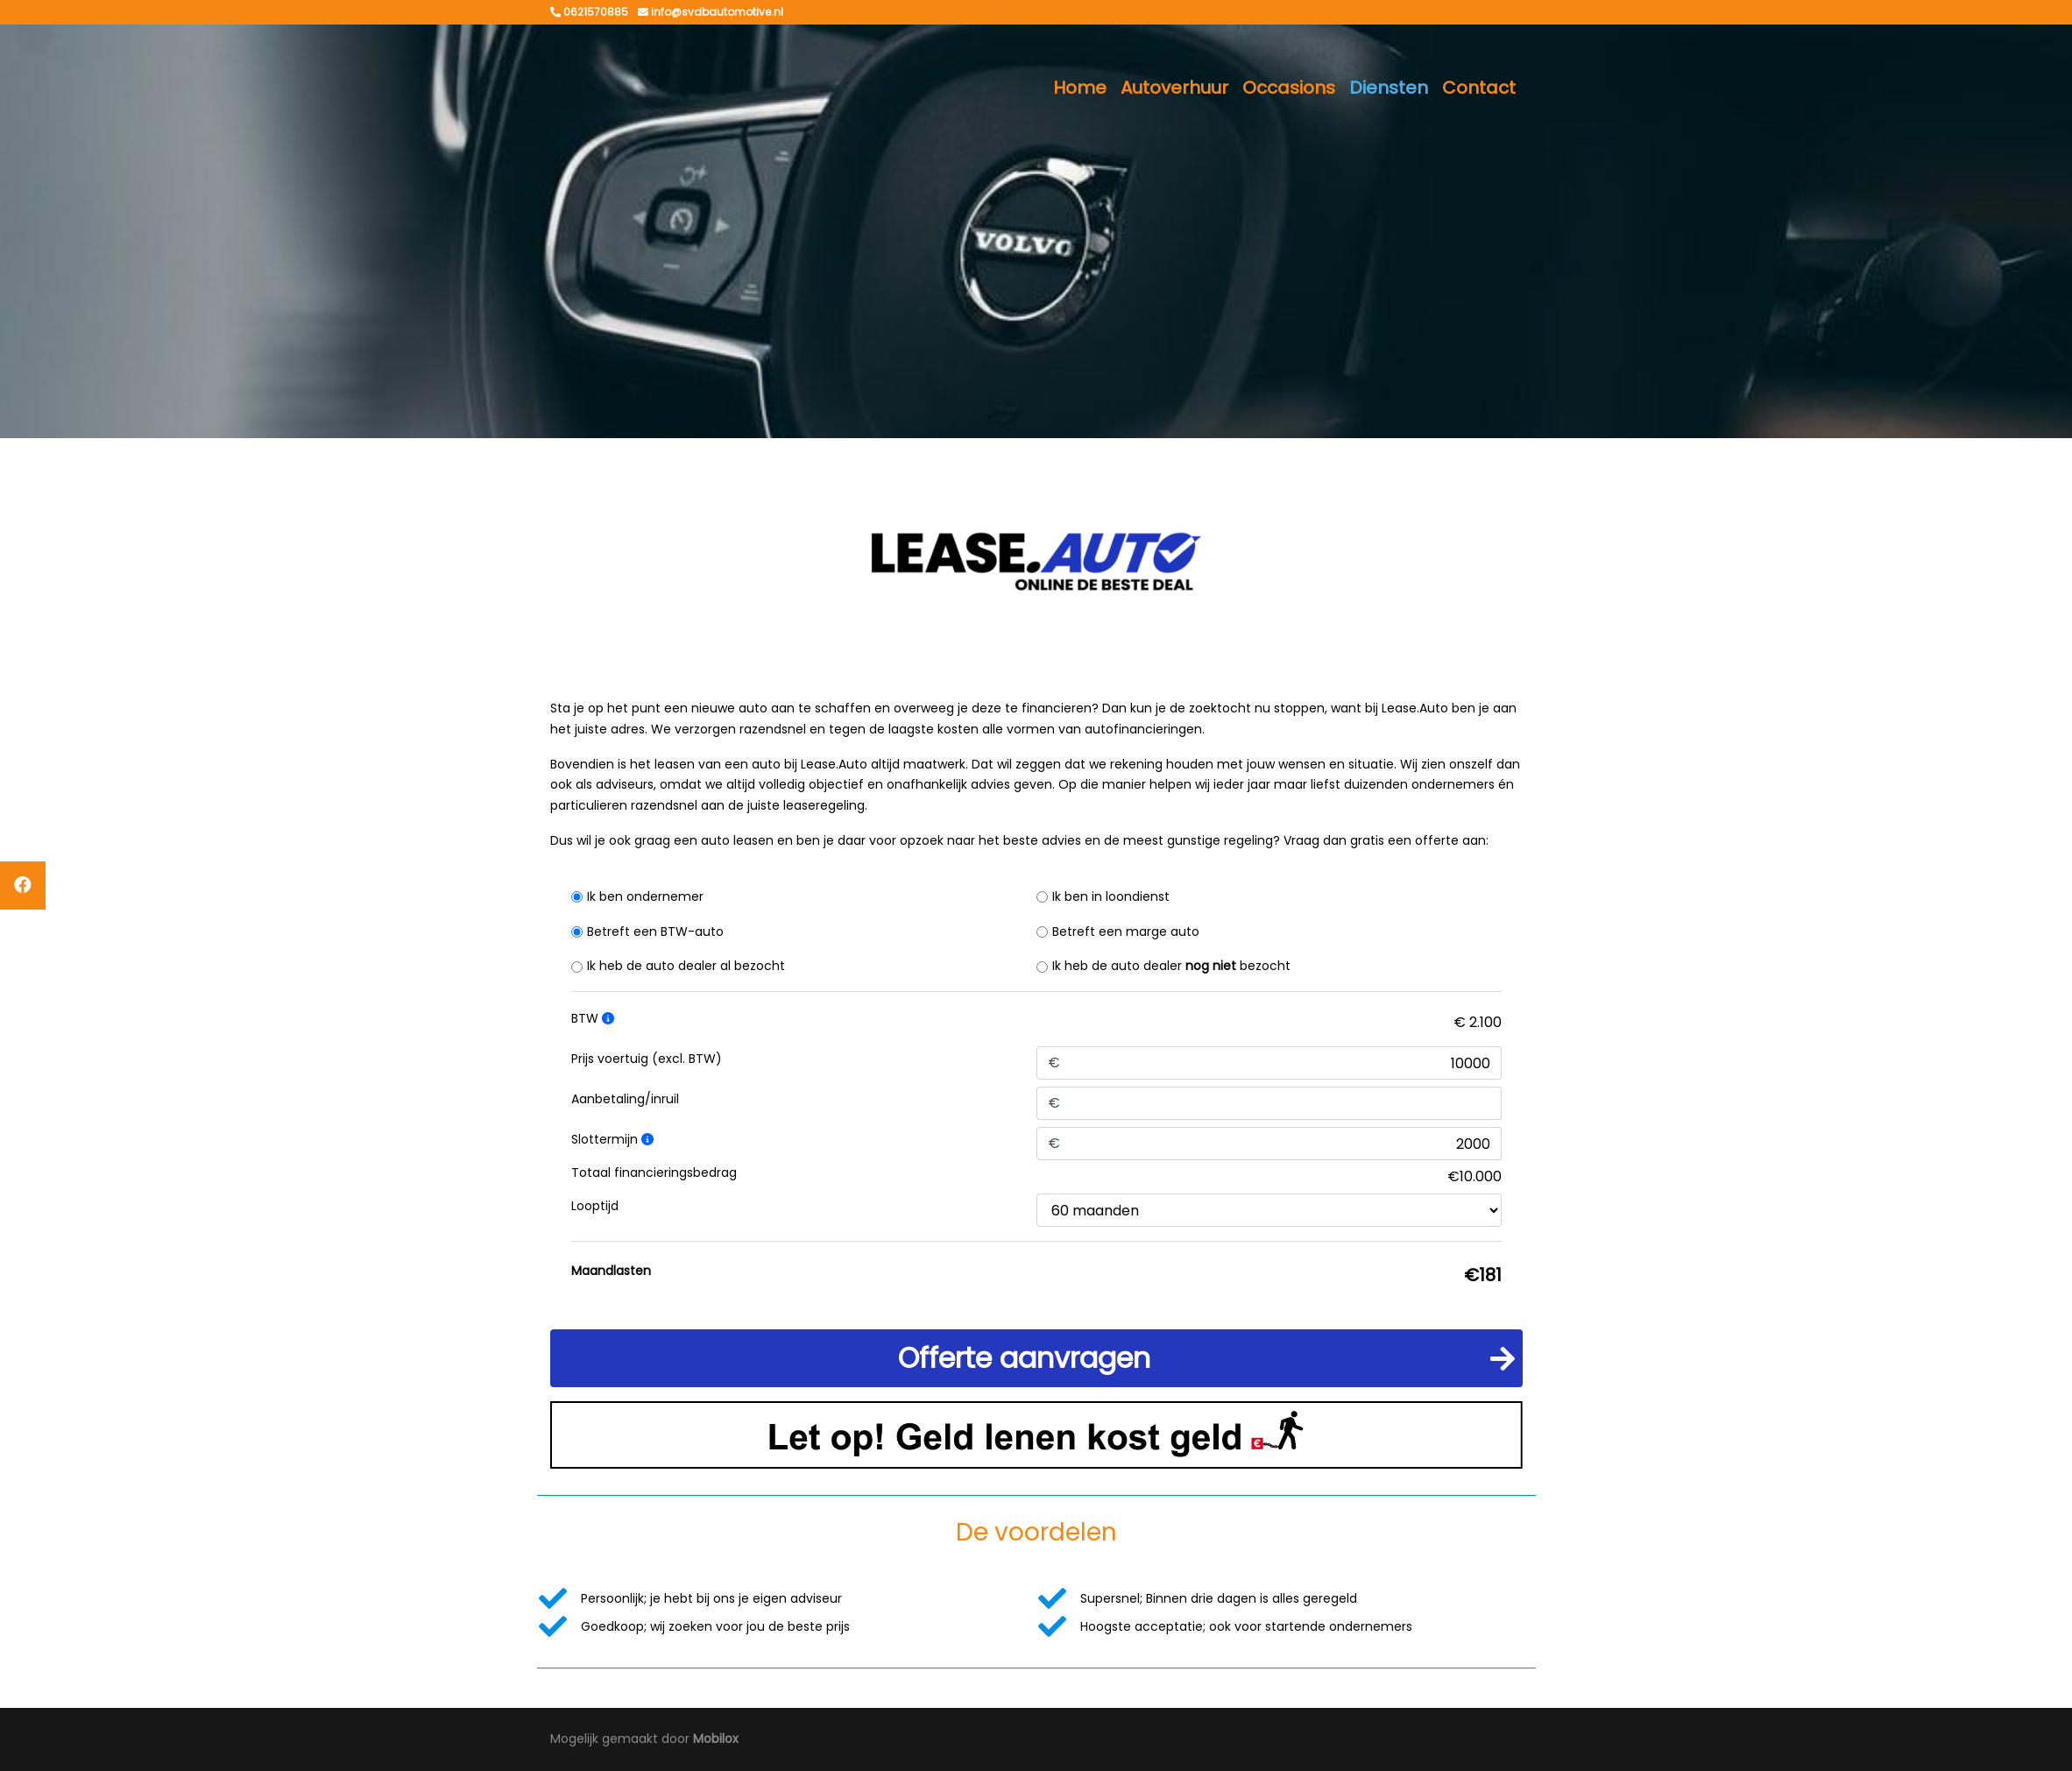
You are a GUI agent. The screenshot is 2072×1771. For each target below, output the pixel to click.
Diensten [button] (1388, 87)
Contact (1479, 87)
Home (1080, 87)
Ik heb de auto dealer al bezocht (686, 965)
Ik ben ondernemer (645, 896)
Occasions (1288, 87)
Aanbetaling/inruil (625, 1099)
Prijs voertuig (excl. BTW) (646, 1058)
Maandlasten (611, 1270)
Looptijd (595, 1206)
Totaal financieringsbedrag (654, 1172)
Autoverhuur (1174, 87)
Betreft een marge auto (1125, 931)
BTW (592, 1018)
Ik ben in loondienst (1111, 896)
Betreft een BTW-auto (655, 931)
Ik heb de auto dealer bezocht (1171, 965)
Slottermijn (612, 1139)
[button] (1036, 1358)
